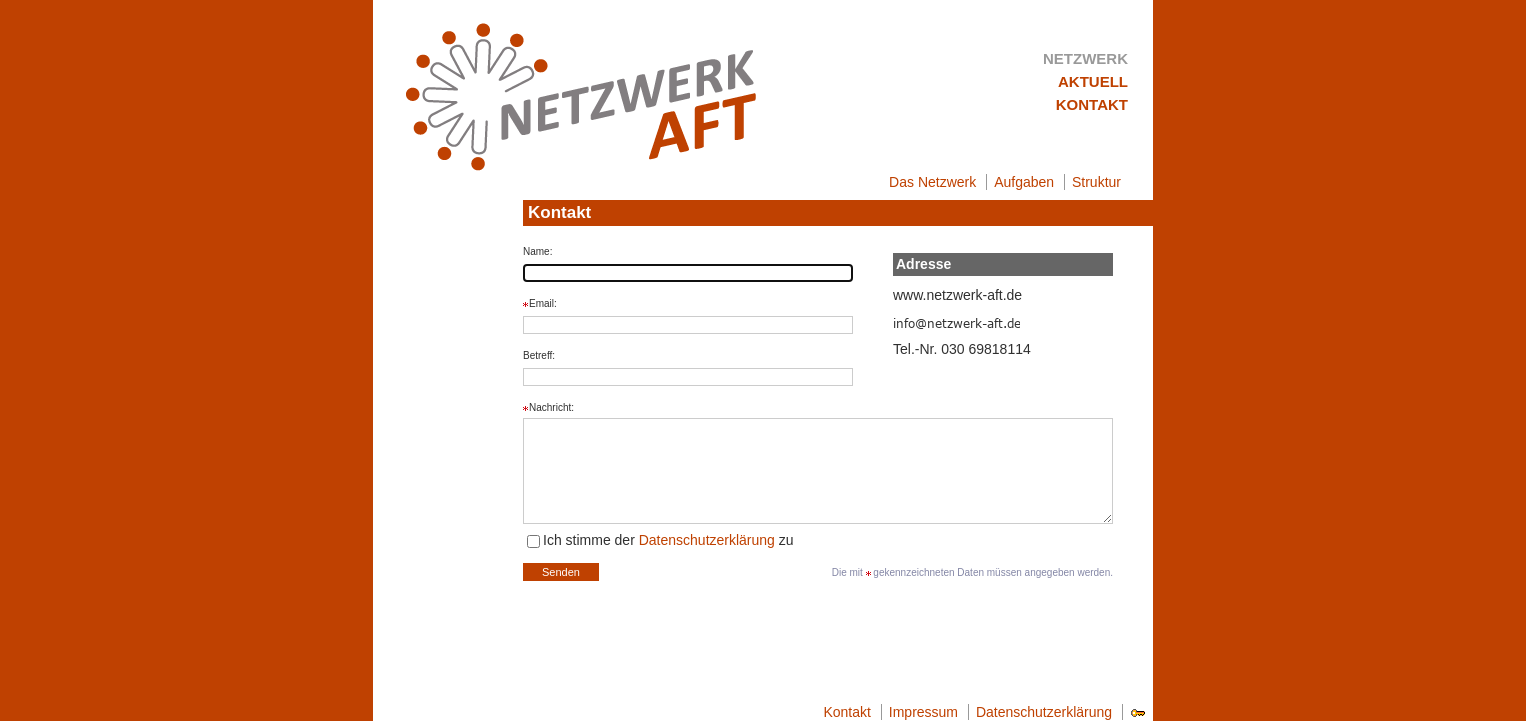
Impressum (923, 712)
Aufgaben (1024, 182)
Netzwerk (1085, 58)
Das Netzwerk (932, 182)
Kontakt (1092, 104)
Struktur (1096, 182)
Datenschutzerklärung (707, 540)
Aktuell (1093, 81)
